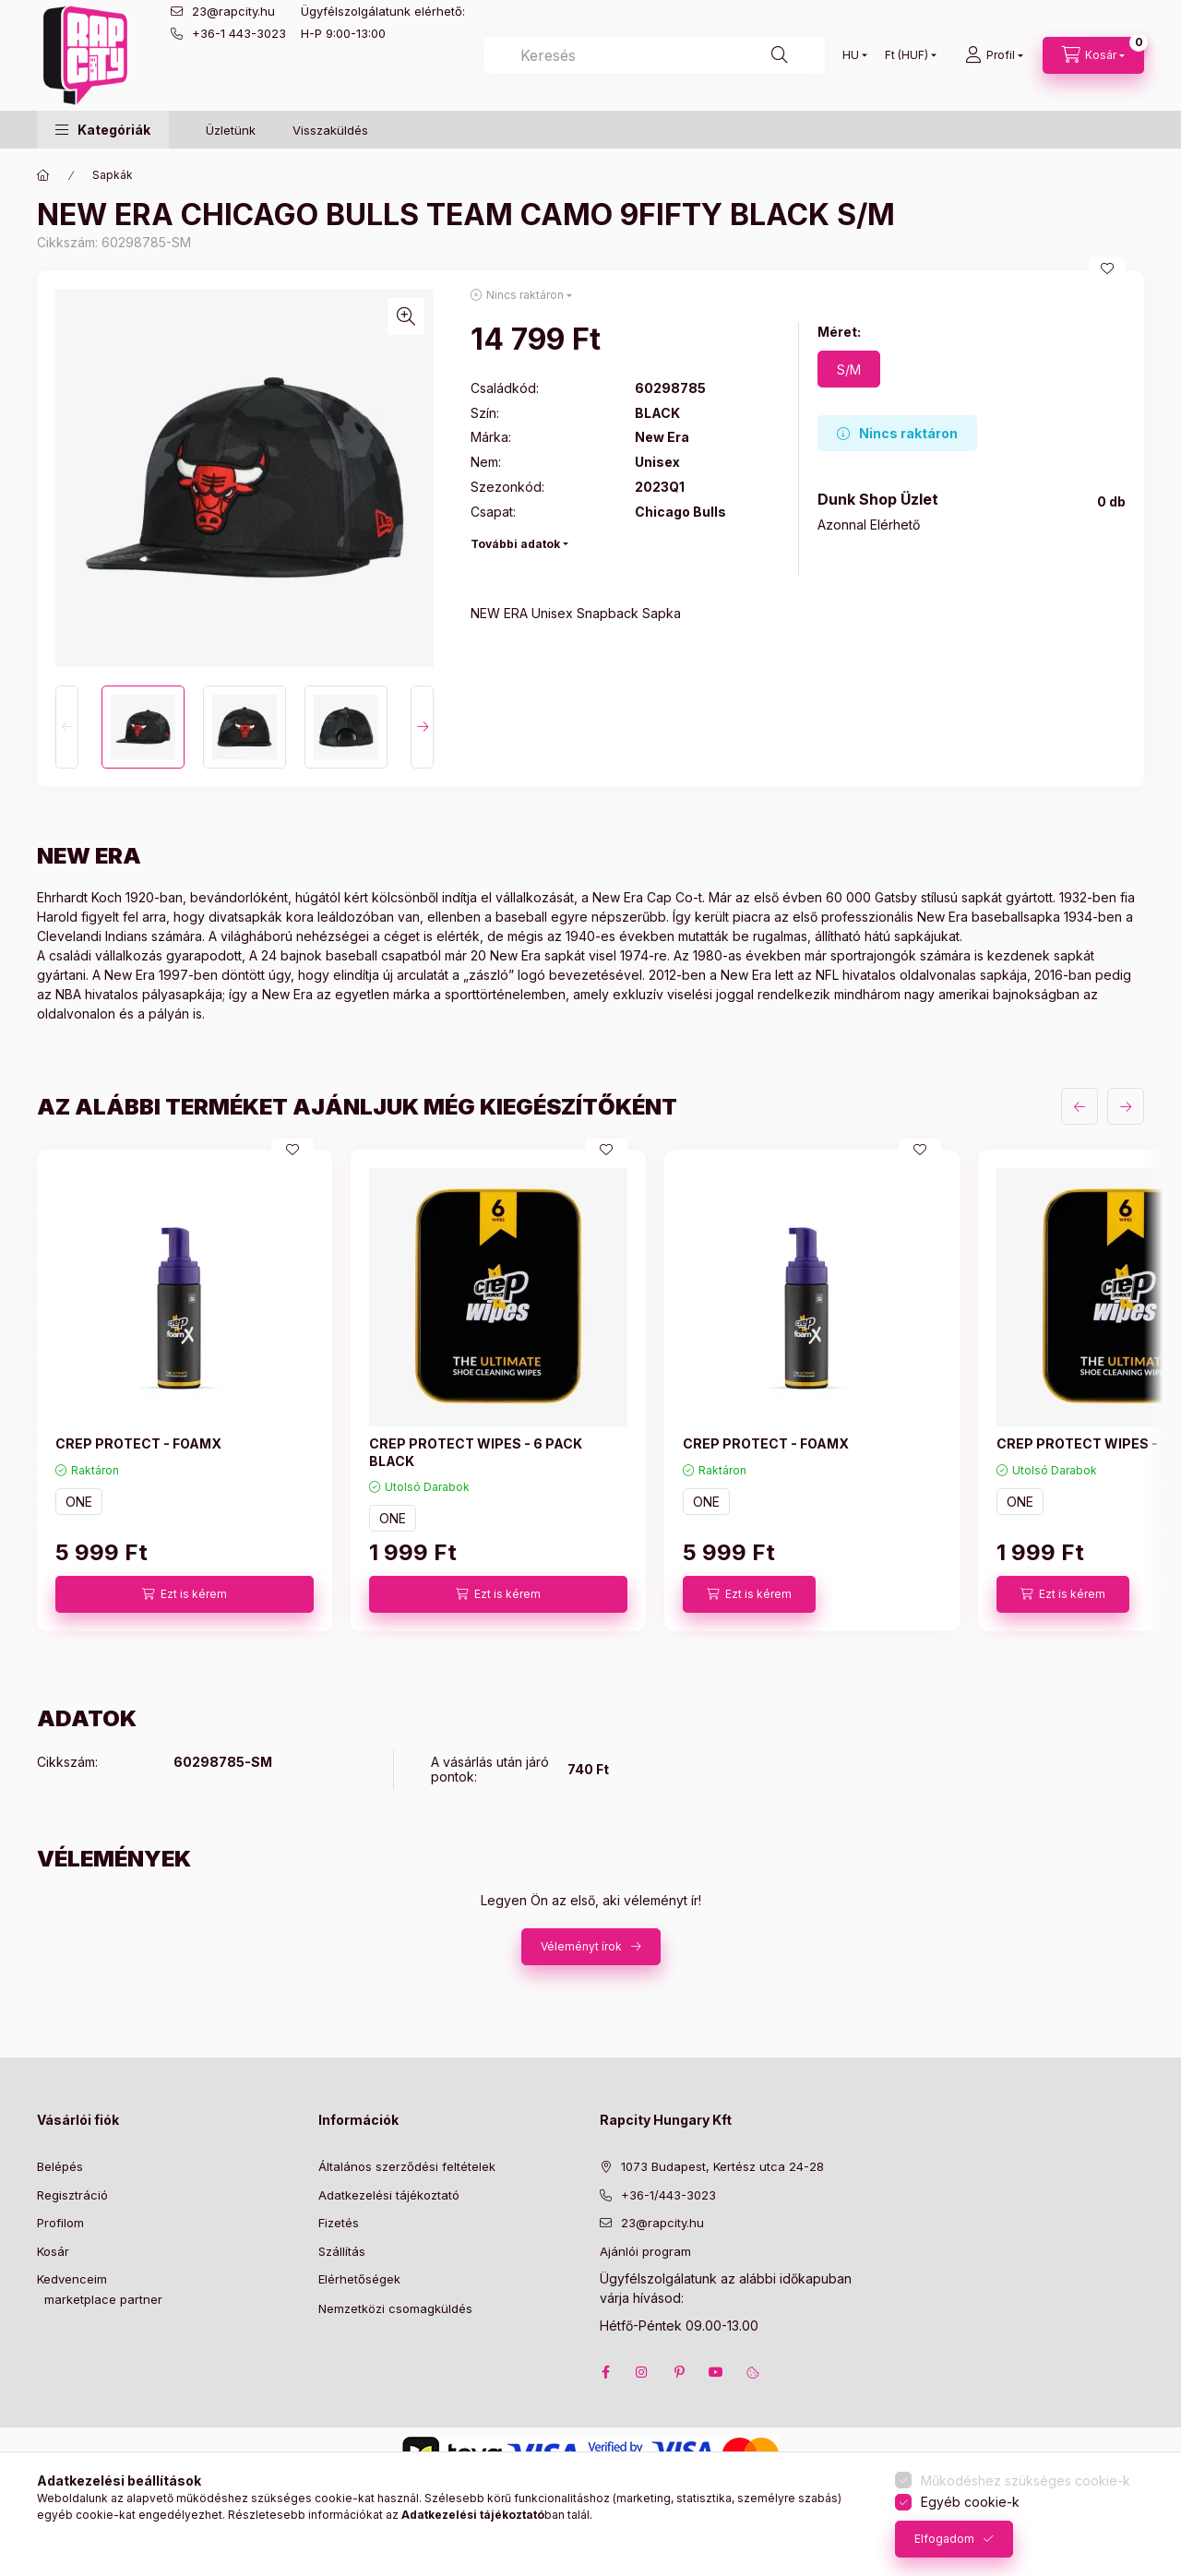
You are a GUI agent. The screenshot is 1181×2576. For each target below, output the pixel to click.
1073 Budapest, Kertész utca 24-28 (722, 2166)
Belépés (60, 2166)
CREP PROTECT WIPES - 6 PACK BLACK (475, 1452)
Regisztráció (72, 2195)
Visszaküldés (330, 130)
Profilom (60, 2222)
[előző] (1079, 1106)
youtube (716, 2372)
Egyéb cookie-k (970, 2502)
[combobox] (654, 55)
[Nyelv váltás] (850, 55)
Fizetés (338, 2222)
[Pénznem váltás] (906, 55)
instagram (642, 2372)
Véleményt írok (581, 1946)
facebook (605, 2372)
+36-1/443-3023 (668, 2195)
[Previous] (66, 727)
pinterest (679, 2372)
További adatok (515, 544)
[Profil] (994, 55)
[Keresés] (779, 55)
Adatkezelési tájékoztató (388, 2195)
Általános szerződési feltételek (406, 2166)
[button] (103, 130)
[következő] (1125, 1106)
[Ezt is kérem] (184, 1594)
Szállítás (341, 2251)
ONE (79, 1501)
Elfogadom (944, 2539)
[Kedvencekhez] (1107, 268)
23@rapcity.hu (233, 11)
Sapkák (112, 175)
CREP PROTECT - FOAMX (138, 1443)
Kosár (53, 2251)
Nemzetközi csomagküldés (395, 2308)
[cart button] (1093, 55)
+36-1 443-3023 (239, 33)
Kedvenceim (72, 2279)
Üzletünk (231, 130)
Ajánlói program (645, 2251)
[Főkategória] (43, 175)
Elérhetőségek (359, 2279)
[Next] (422, 727)
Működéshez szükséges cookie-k (1025, 2480)
